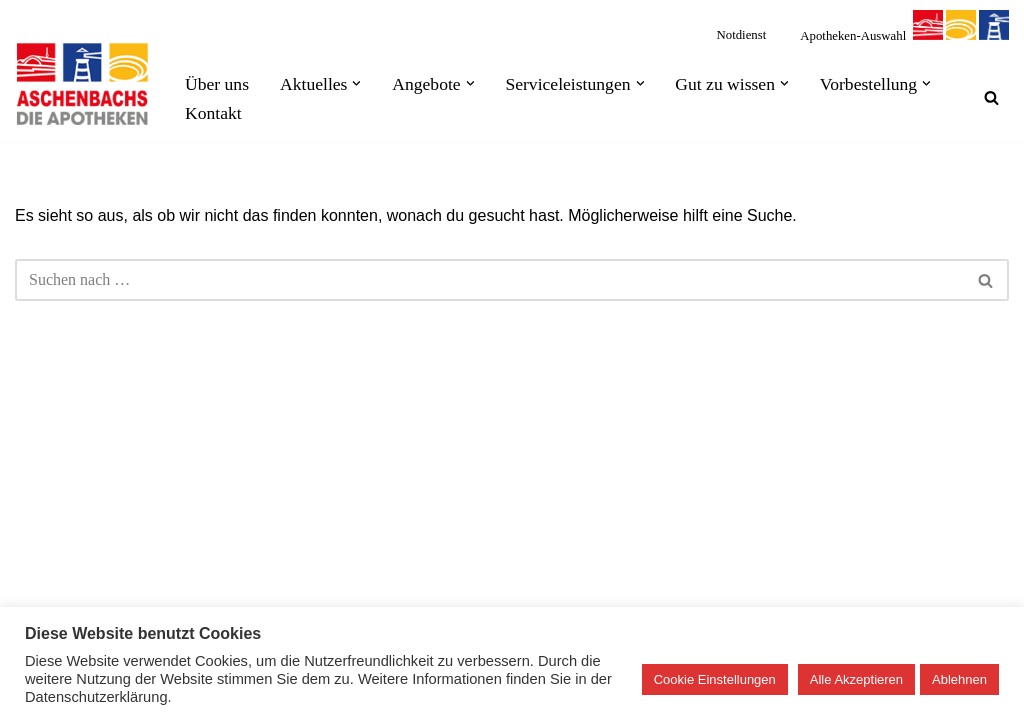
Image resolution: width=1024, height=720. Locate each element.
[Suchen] (991, 97)
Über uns (217, 84)
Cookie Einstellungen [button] (715, 679)
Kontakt (213, 113)
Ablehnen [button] (959, 679)
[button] (356, 83)
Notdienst (742, 35)
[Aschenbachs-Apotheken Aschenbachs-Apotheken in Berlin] (83, 83)
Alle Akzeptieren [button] (856, 679)
